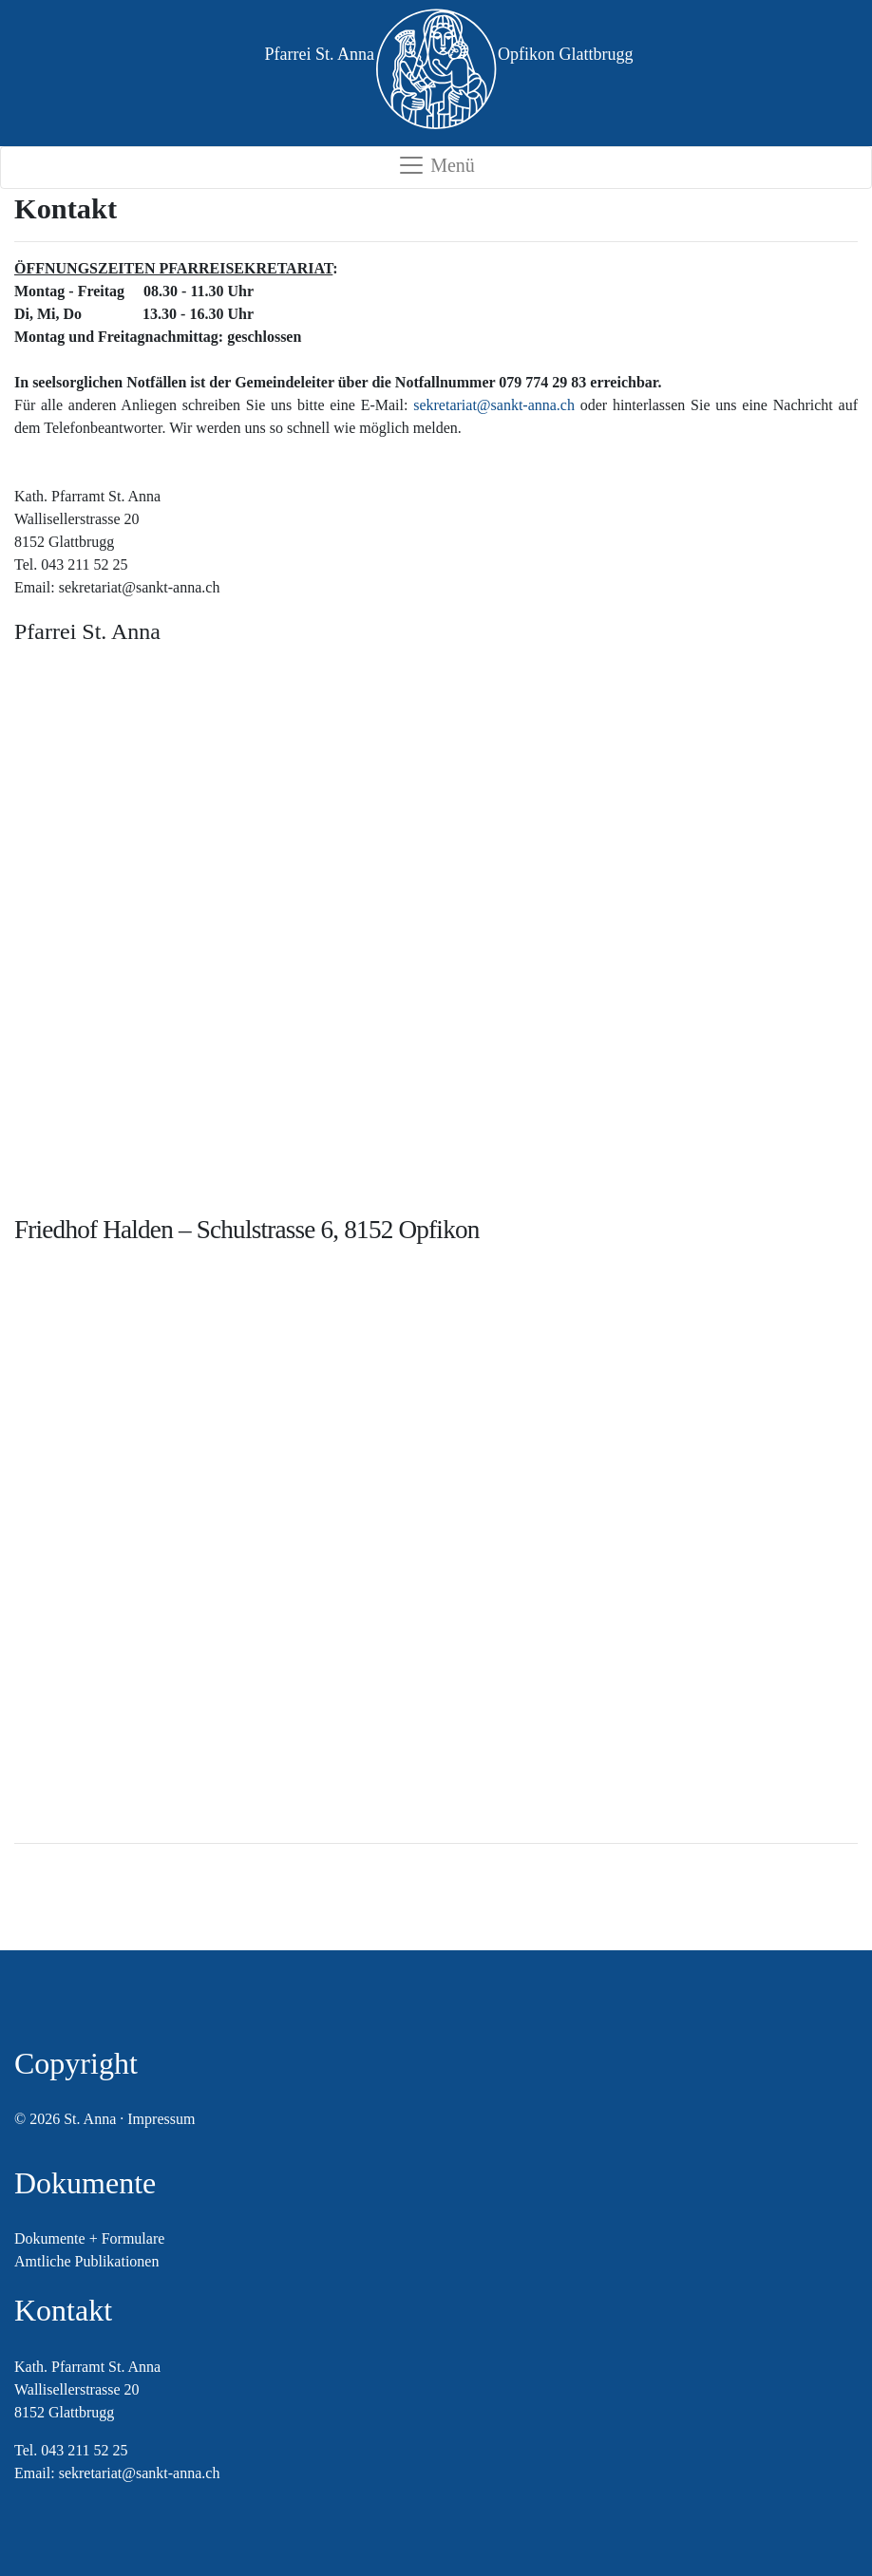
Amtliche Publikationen (86, 2261)
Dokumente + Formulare (89, 2238)
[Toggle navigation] (436, 167)
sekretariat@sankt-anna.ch (494, 405)
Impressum (161, 2119)
